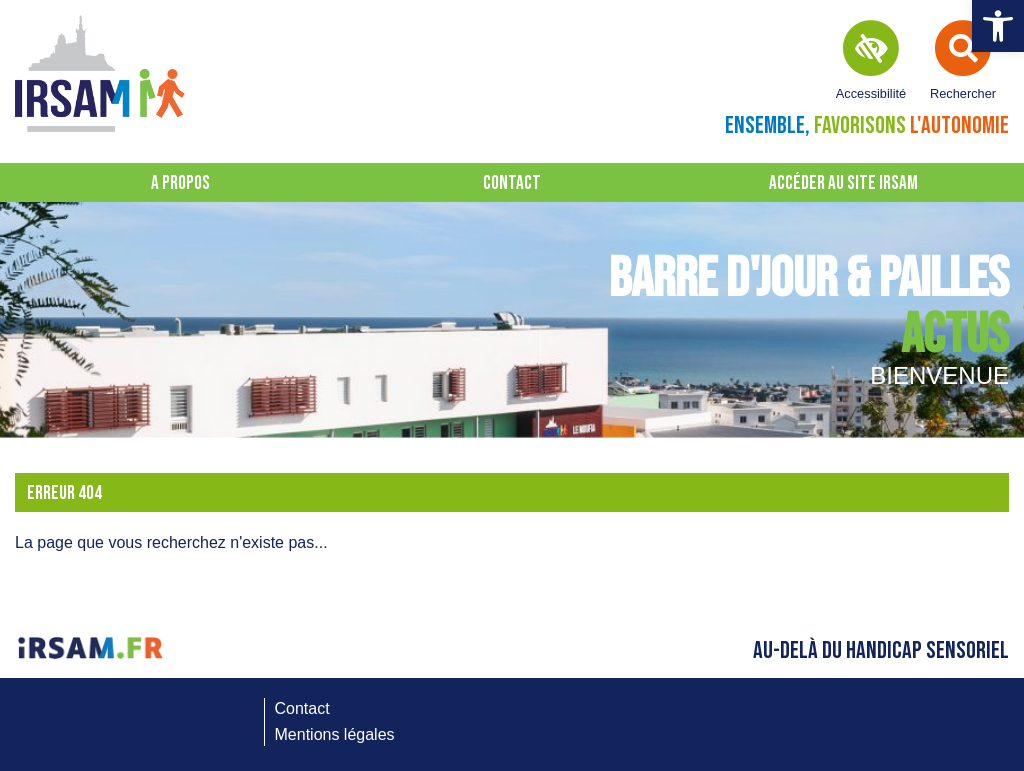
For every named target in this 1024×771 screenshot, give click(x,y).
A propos (180, 183)
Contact (512, 183)
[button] (998, 26)
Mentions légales (335, 734)
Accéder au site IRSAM (843, 183)
